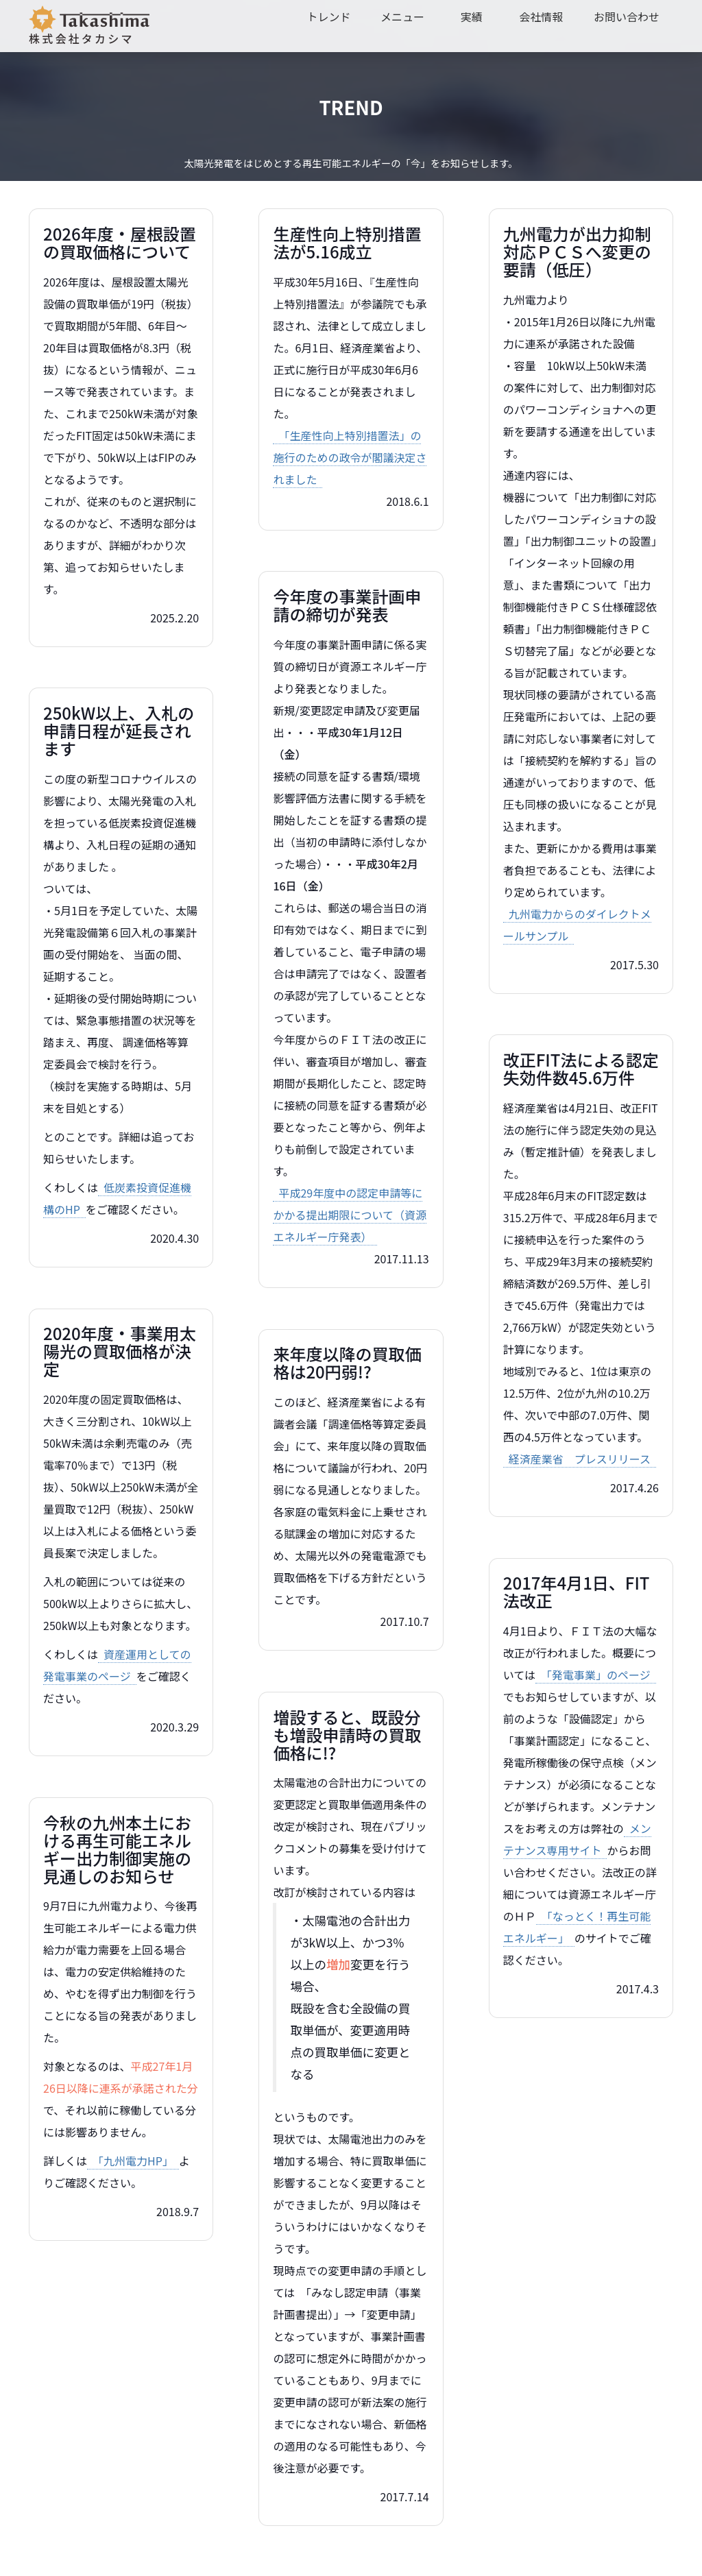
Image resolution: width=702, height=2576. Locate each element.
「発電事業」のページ (596, 1674)
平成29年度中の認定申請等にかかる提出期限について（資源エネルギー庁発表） (349, 1214)
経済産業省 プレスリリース (580, 1458)
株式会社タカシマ (89, 26)
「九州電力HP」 (133, 2160)
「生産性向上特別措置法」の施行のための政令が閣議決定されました (349, 457)
